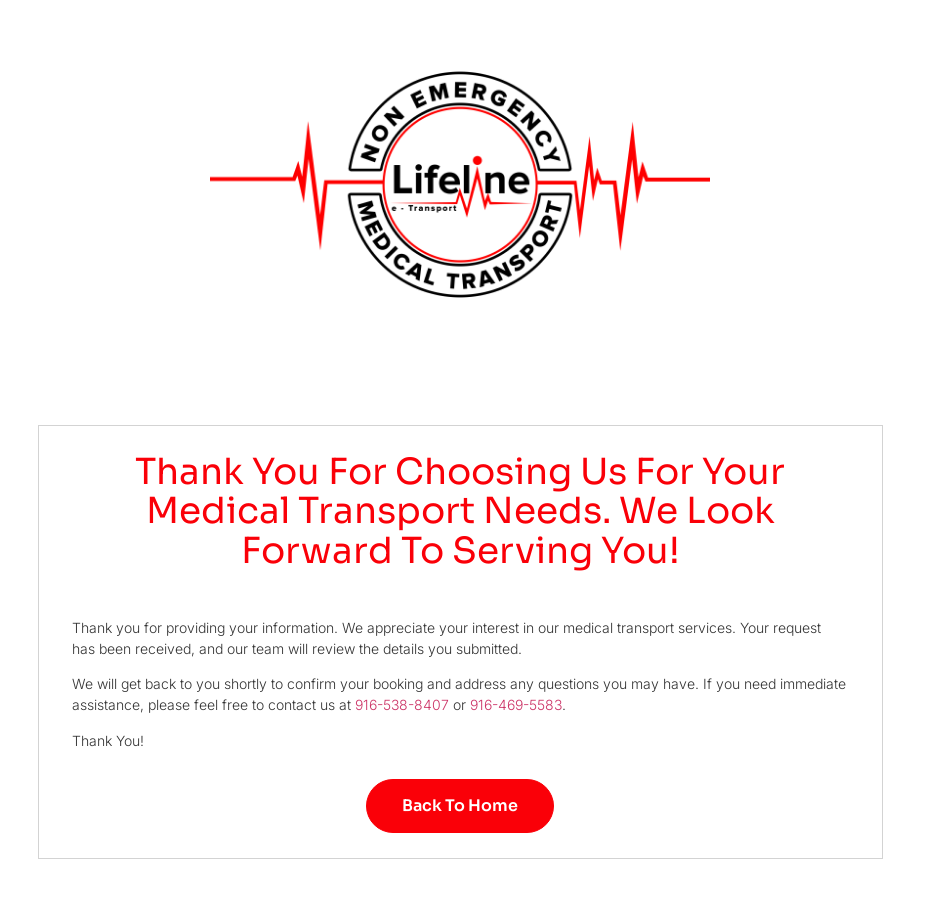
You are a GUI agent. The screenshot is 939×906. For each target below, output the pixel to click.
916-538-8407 (402, 704)
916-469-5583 (516, 704)
